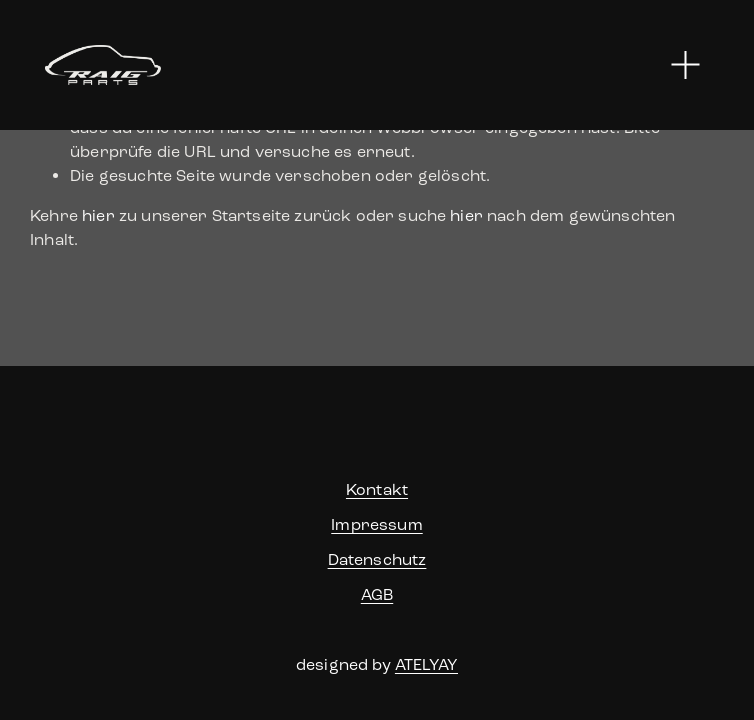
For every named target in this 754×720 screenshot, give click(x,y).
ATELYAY (426, 664)
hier (98, 215)
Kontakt (377, 489)
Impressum (376, 524)
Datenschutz (377, 559)
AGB (377, 594)
